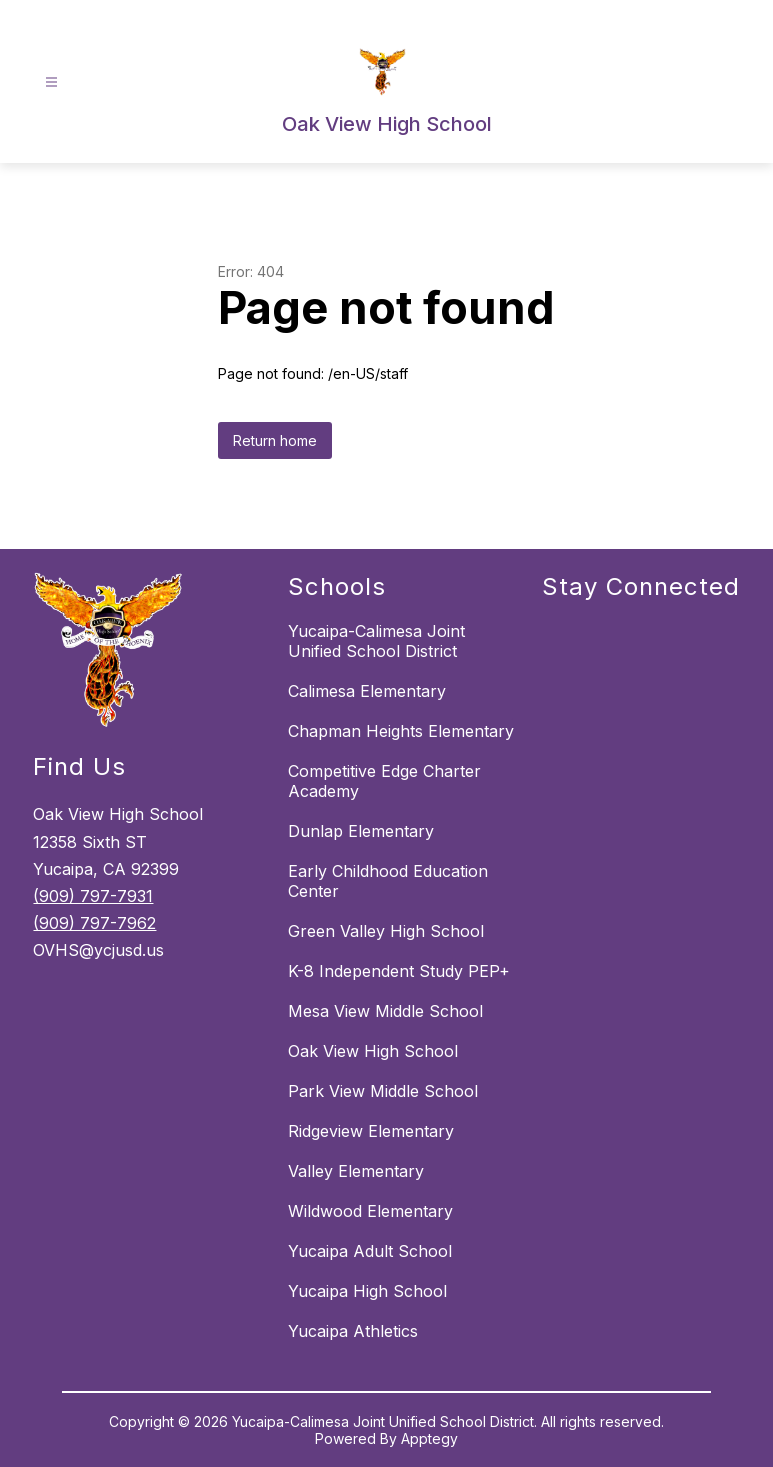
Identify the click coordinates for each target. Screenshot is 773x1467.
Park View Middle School (383, 1091)
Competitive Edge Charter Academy (384, 781)
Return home (275, 440)
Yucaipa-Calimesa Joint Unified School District (376, 641)
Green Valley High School (386, 931)
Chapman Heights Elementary (401, 731)
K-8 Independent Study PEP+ (399, 971)
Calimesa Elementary (367, 691)
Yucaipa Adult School (370, 1251)
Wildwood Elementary (370, 1211)
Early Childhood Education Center (388, 881)
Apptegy (429, 1438)
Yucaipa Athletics (353, 1331)
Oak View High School (373, 1051)
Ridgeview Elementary (371, 1131)
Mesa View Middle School (385, 1011)
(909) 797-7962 (94, 923)
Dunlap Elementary (361, 831)
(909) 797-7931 (93, 896)
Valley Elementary (356, 1171)
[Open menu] (51, 82)
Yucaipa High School (367, 1291)
